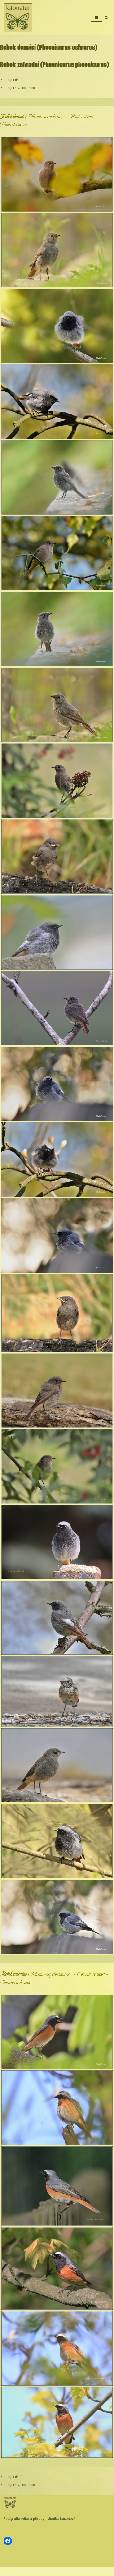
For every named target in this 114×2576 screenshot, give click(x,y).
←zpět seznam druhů (20, 88)
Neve (42, 2571)
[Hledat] (106, 17)
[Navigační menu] (96, 18)
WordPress (67, 2571)
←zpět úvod (13, 80)
